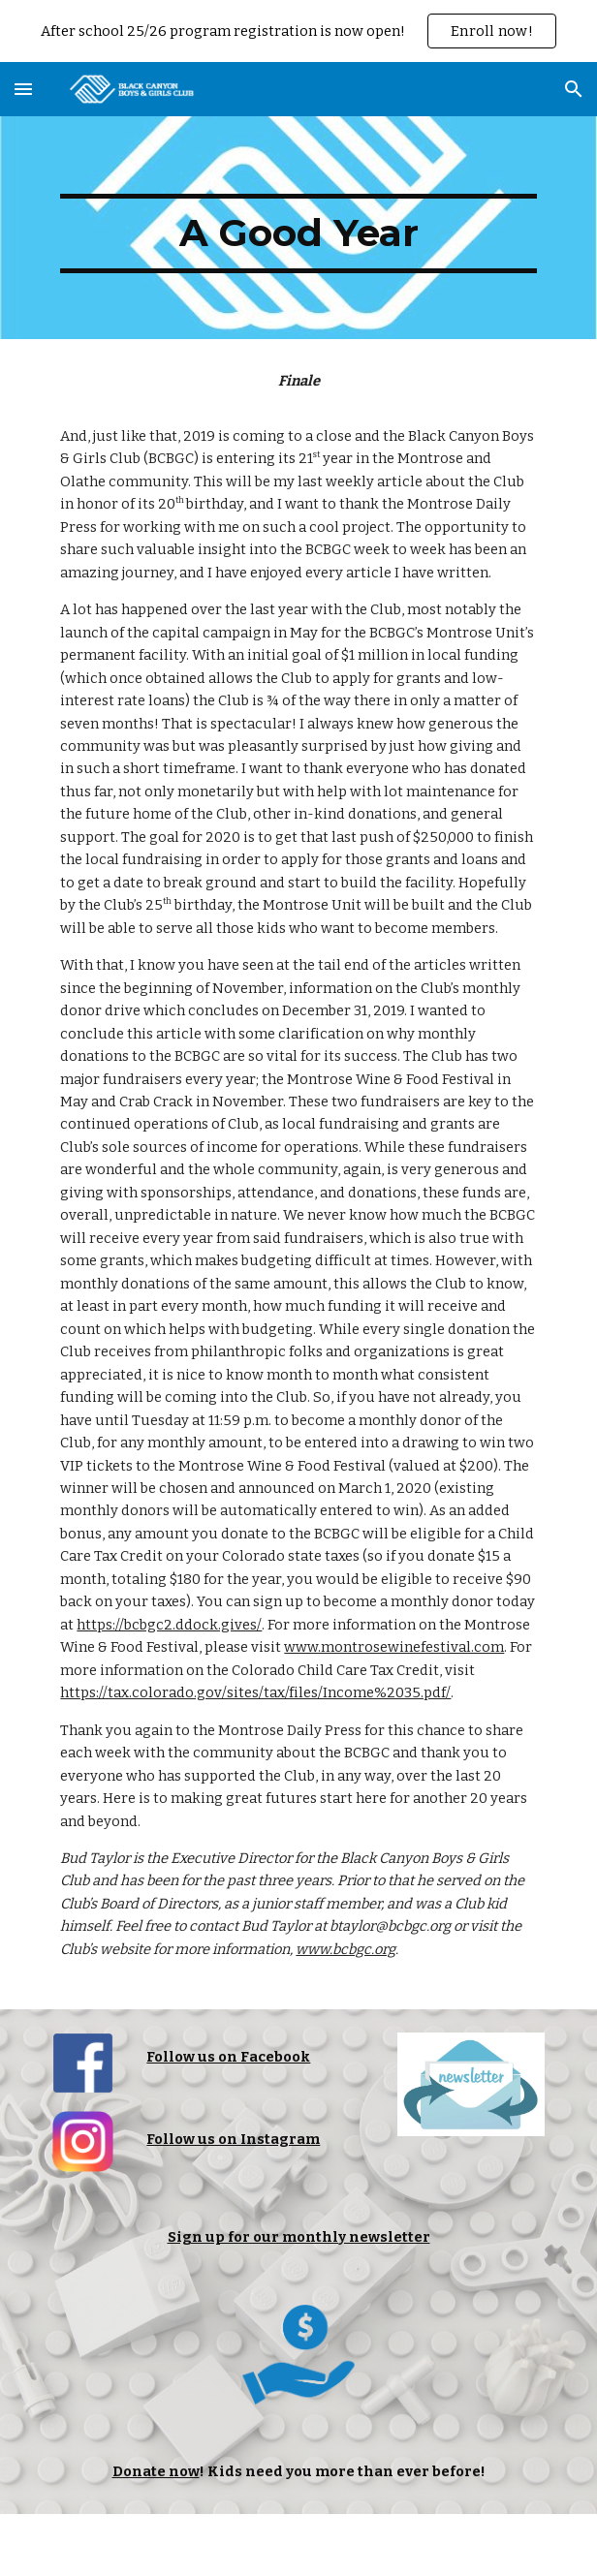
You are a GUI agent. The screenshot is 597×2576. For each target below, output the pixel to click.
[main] (298, 228)
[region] (298, 31)
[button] (23, 88)
